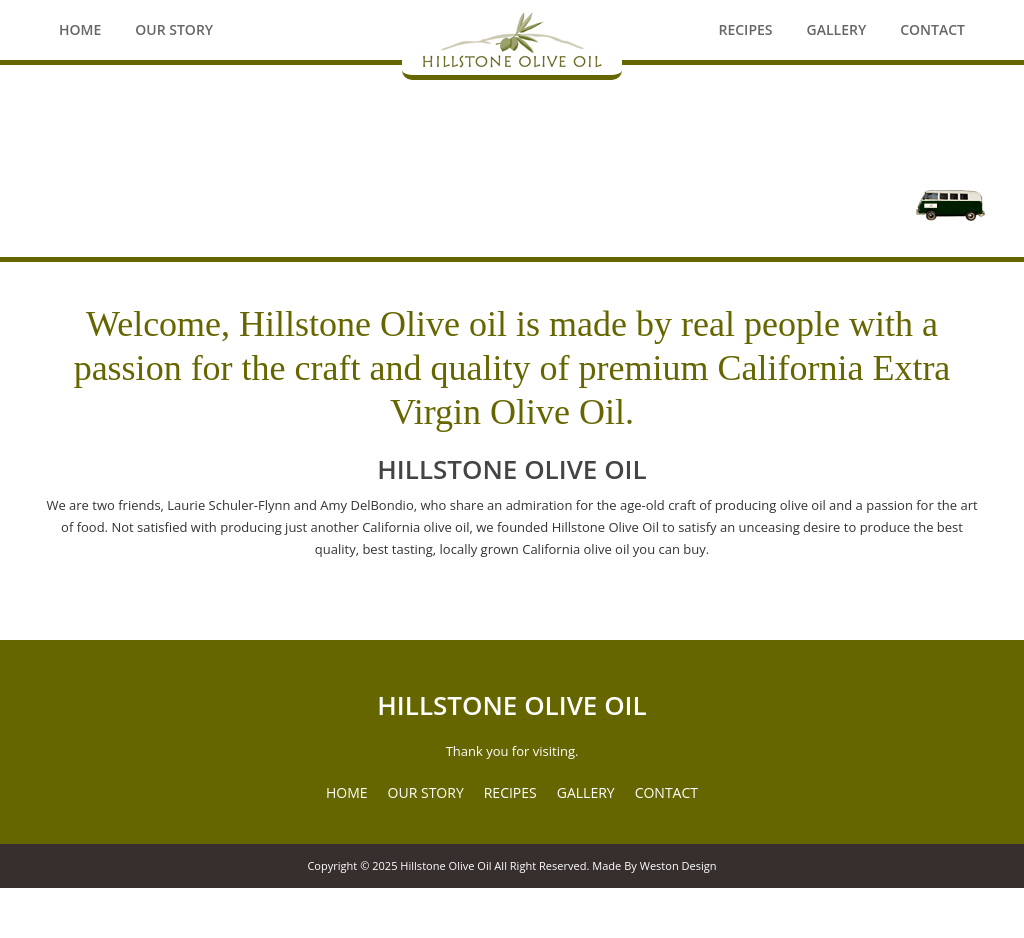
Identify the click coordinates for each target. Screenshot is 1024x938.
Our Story (174, 29)
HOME (347, 792)
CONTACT (666, 792)
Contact (932, 29)
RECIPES (510, 792)
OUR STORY (426, 792)
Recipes (745, 29)
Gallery (837, 29)
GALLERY (586, 792)
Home (80, 29)
